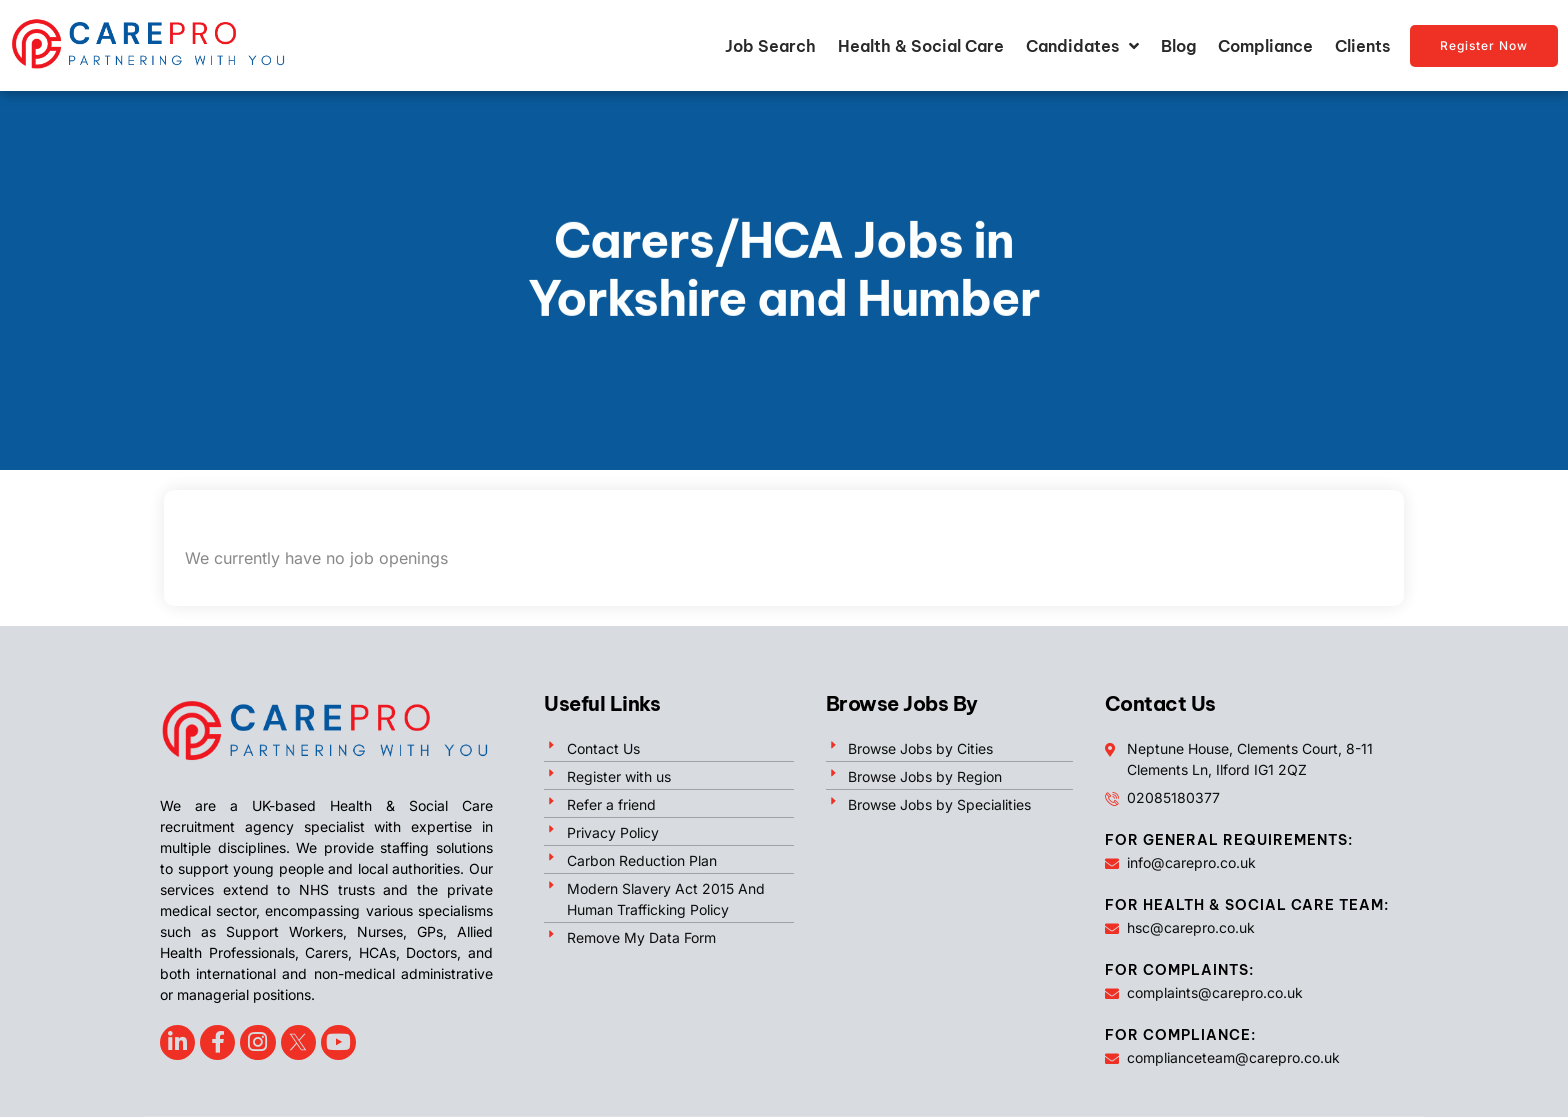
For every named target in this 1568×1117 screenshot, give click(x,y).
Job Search (770, 46)
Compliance (1265, 46)
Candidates (1082, 46)
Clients (1362, 46)
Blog (1178, 46)
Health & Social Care (921, 46)
